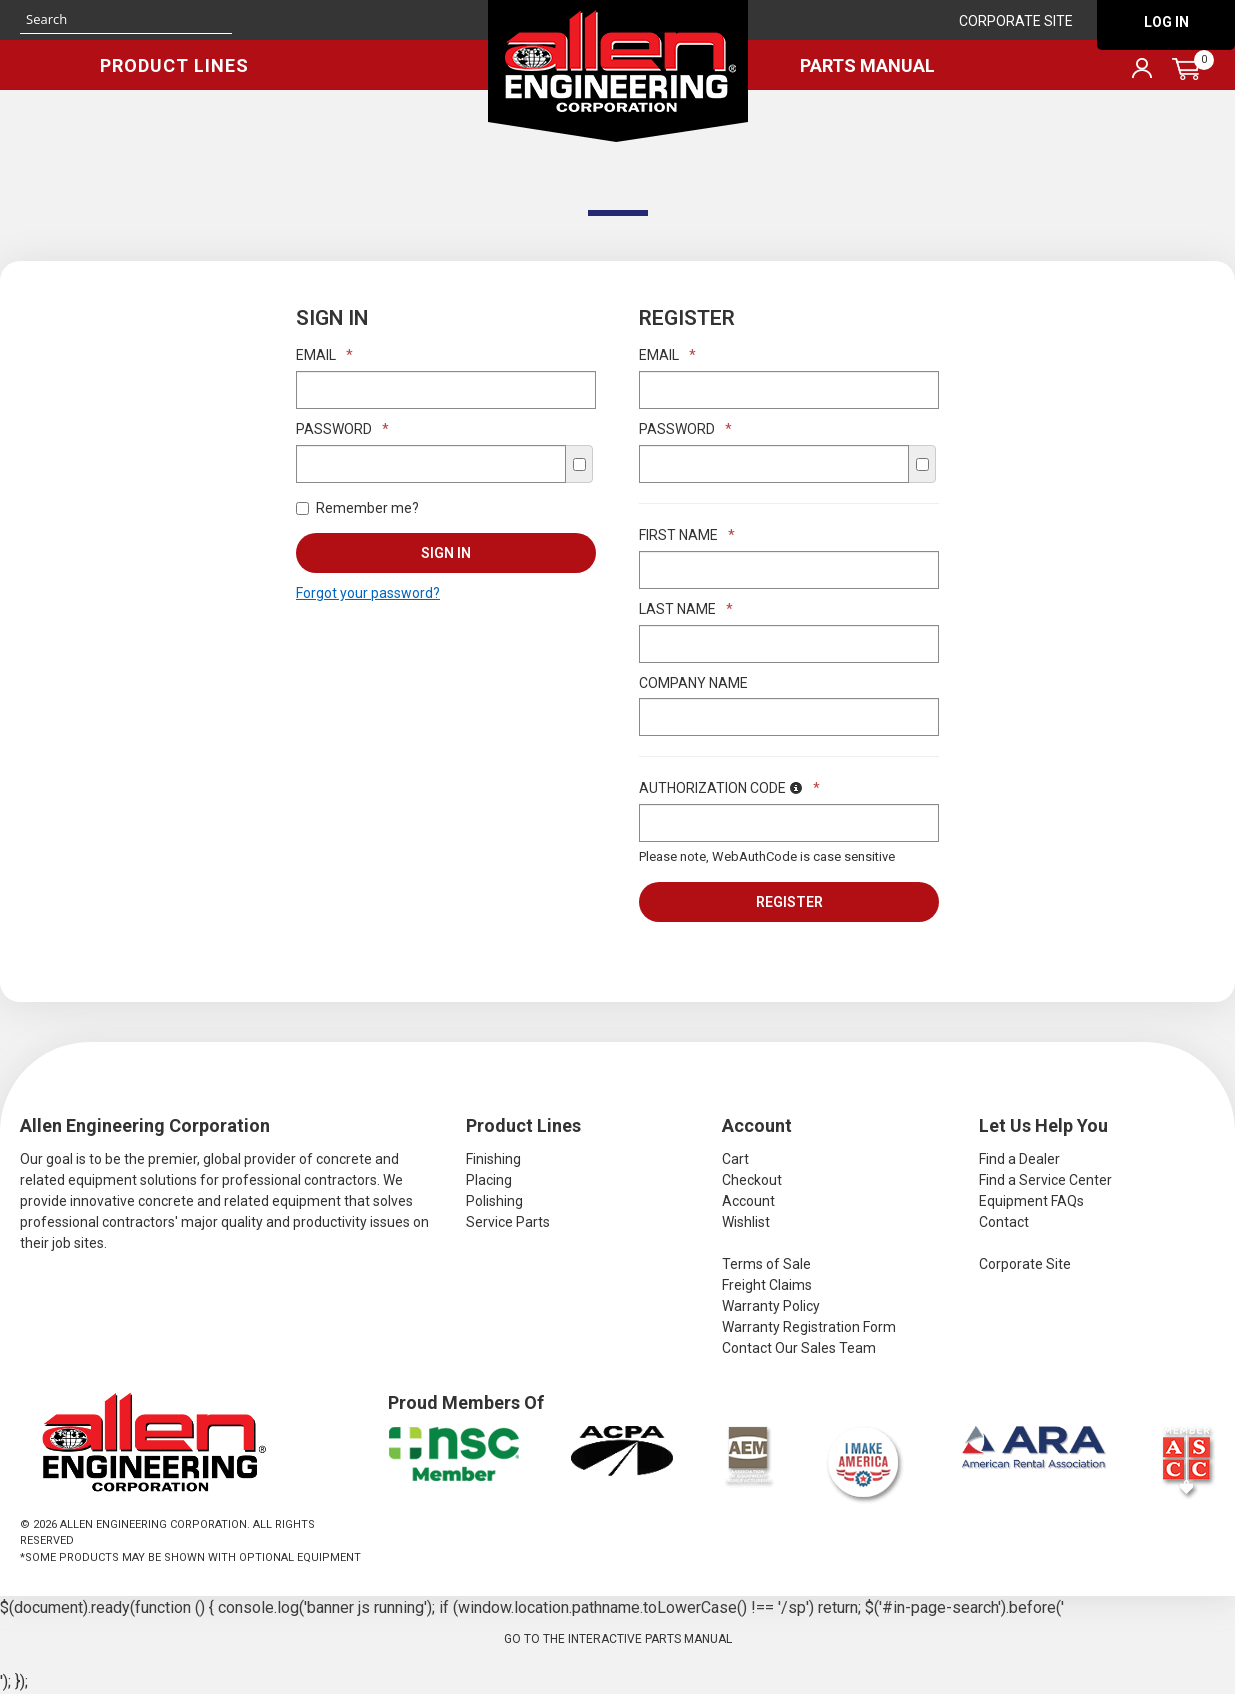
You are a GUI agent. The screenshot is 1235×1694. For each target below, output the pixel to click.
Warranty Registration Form (809, 1327)
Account (748, 1201)
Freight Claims (767, 1285)
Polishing (494, 1201)
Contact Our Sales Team (799, 1348)
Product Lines (174, 65)
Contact (1004, 1222)
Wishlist (746, 1222)
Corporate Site (1016, 21)
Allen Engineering (618, 71)
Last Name (686, 609)
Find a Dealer (1019, 1159)
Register (789, 902)
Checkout (752, 1180)
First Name (687, 535)
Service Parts (508, 1222)
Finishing (493, 1159)
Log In (1166, 22)
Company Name (693, 683)
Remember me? (357, 508)
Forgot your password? (368, 593)
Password (342, 429)
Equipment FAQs (1031, 1201)
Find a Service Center (1045, 1180)
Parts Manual (867, 65)
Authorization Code (729, 788)
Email (324, 355)
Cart (735, 1159)
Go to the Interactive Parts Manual (618, 1639)
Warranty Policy (771, 1306)
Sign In (446, 553)
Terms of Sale (766, 1264)
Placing (489, 1180)
